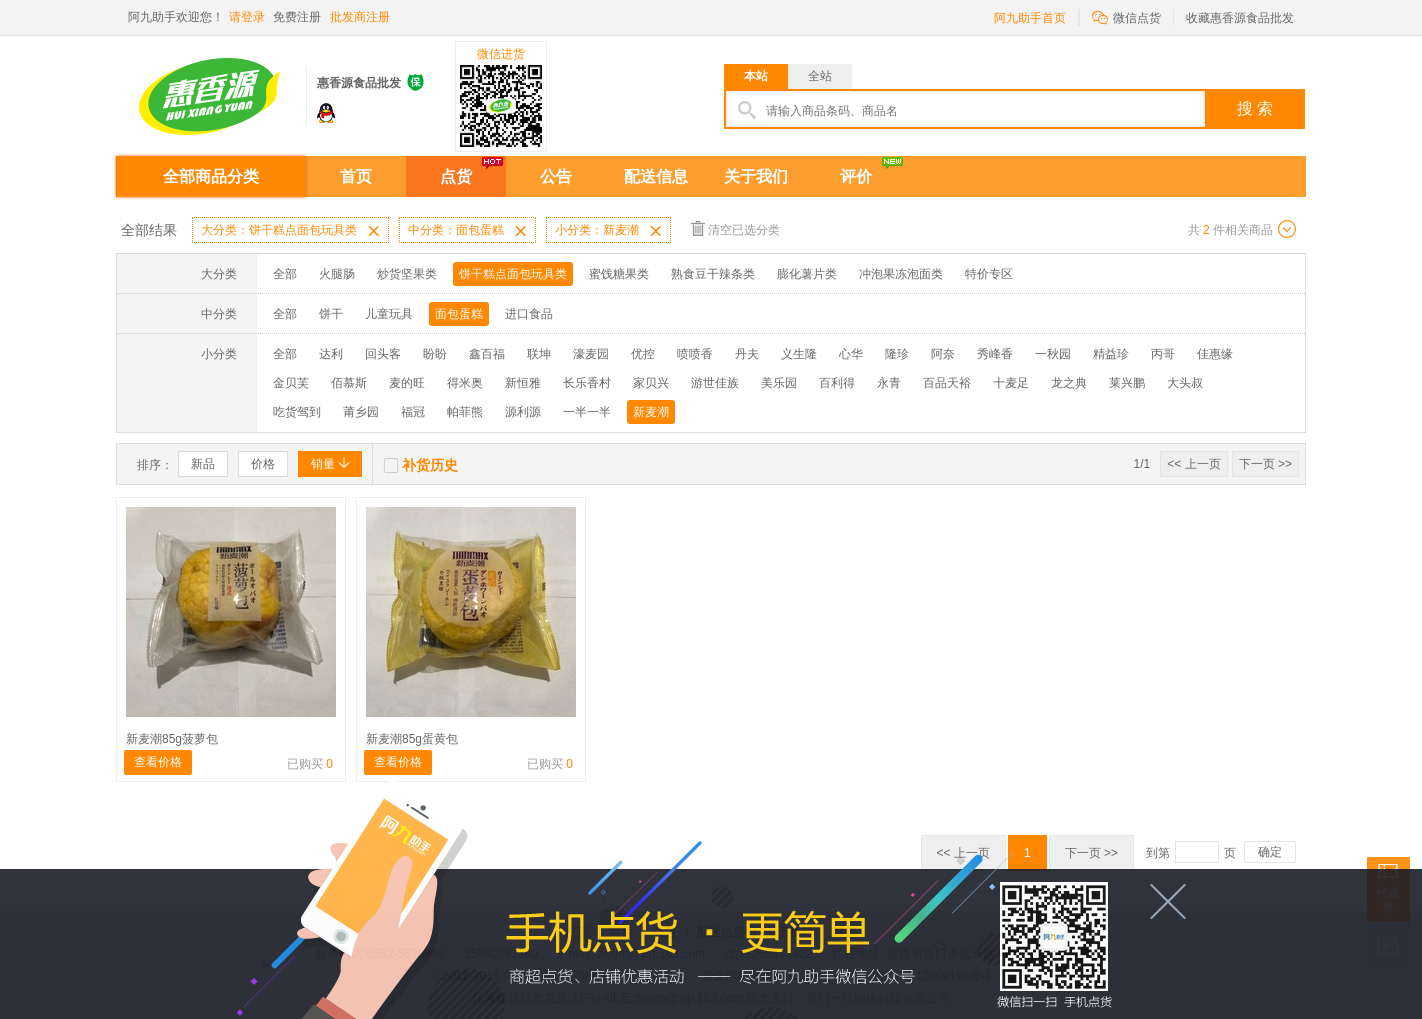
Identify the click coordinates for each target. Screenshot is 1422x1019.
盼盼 (435, 354)
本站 (756, 76)
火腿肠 (337, 274)
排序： (155, 465)
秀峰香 (995, 354)
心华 (851, 354)
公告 (556, 176)
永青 (889, 383)
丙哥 (1163, 354)
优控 (643, 354)
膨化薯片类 (807, 274)
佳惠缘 (1215, 354)
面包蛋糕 (459, 314)
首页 (356, 176)
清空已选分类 (735, 228)
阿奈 (943, 354)
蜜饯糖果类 (619, 274)
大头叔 (1185, 383)
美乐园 (779, 383)
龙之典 (1069, 383)
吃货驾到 (297, 412)
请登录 (247, 17)
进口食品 (529, 314)
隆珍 (897, 354)
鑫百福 (487, 354)
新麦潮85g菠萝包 (172, 739)
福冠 (413, 412)
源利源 (523, 412)
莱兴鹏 (1127, 383)
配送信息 (656, 176)
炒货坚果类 (407, 274)
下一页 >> (1265, 464)
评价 (856, 176)
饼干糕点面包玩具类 (513, 274)
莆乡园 (361, 412)
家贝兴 (651, 383)
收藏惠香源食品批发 (1240, 18)
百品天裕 (947, 383)
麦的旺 (407, 383)
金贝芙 (291, 383)
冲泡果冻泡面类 (901, 274)
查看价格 (158, 762)
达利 (331, 354)
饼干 (331, 314)
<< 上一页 (1193, 464)
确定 (1270, 852)
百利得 (837, 383)
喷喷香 (695, 354)
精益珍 (1111, 354)
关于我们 (756, 176)
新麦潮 (651, 412)
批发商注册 (360, 17)
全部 (285, 274)
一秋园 (1053, 354)
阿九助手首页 (1030, 18)
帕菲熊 (465, 412)
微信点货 (1126, 16)
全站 (820, 76)
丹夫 (747, 354)
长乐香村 (587, 383)
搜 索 (1255, 108)
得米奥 (465, 383)
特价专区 (989, 274)
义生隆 (799, 354)
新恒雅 (523, 383)
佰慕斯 (349, 383)
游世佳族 (715, 383)
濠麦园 (591, 354)
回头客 (383, 354)
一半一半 (587, 412)
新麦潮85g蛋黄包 (412, 739)
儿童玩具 (389, 314)
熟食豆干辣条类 (713, 274)
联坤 (539, 354)
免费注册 (297, 17)
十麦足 (1011, 383)
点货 (456, 176)
